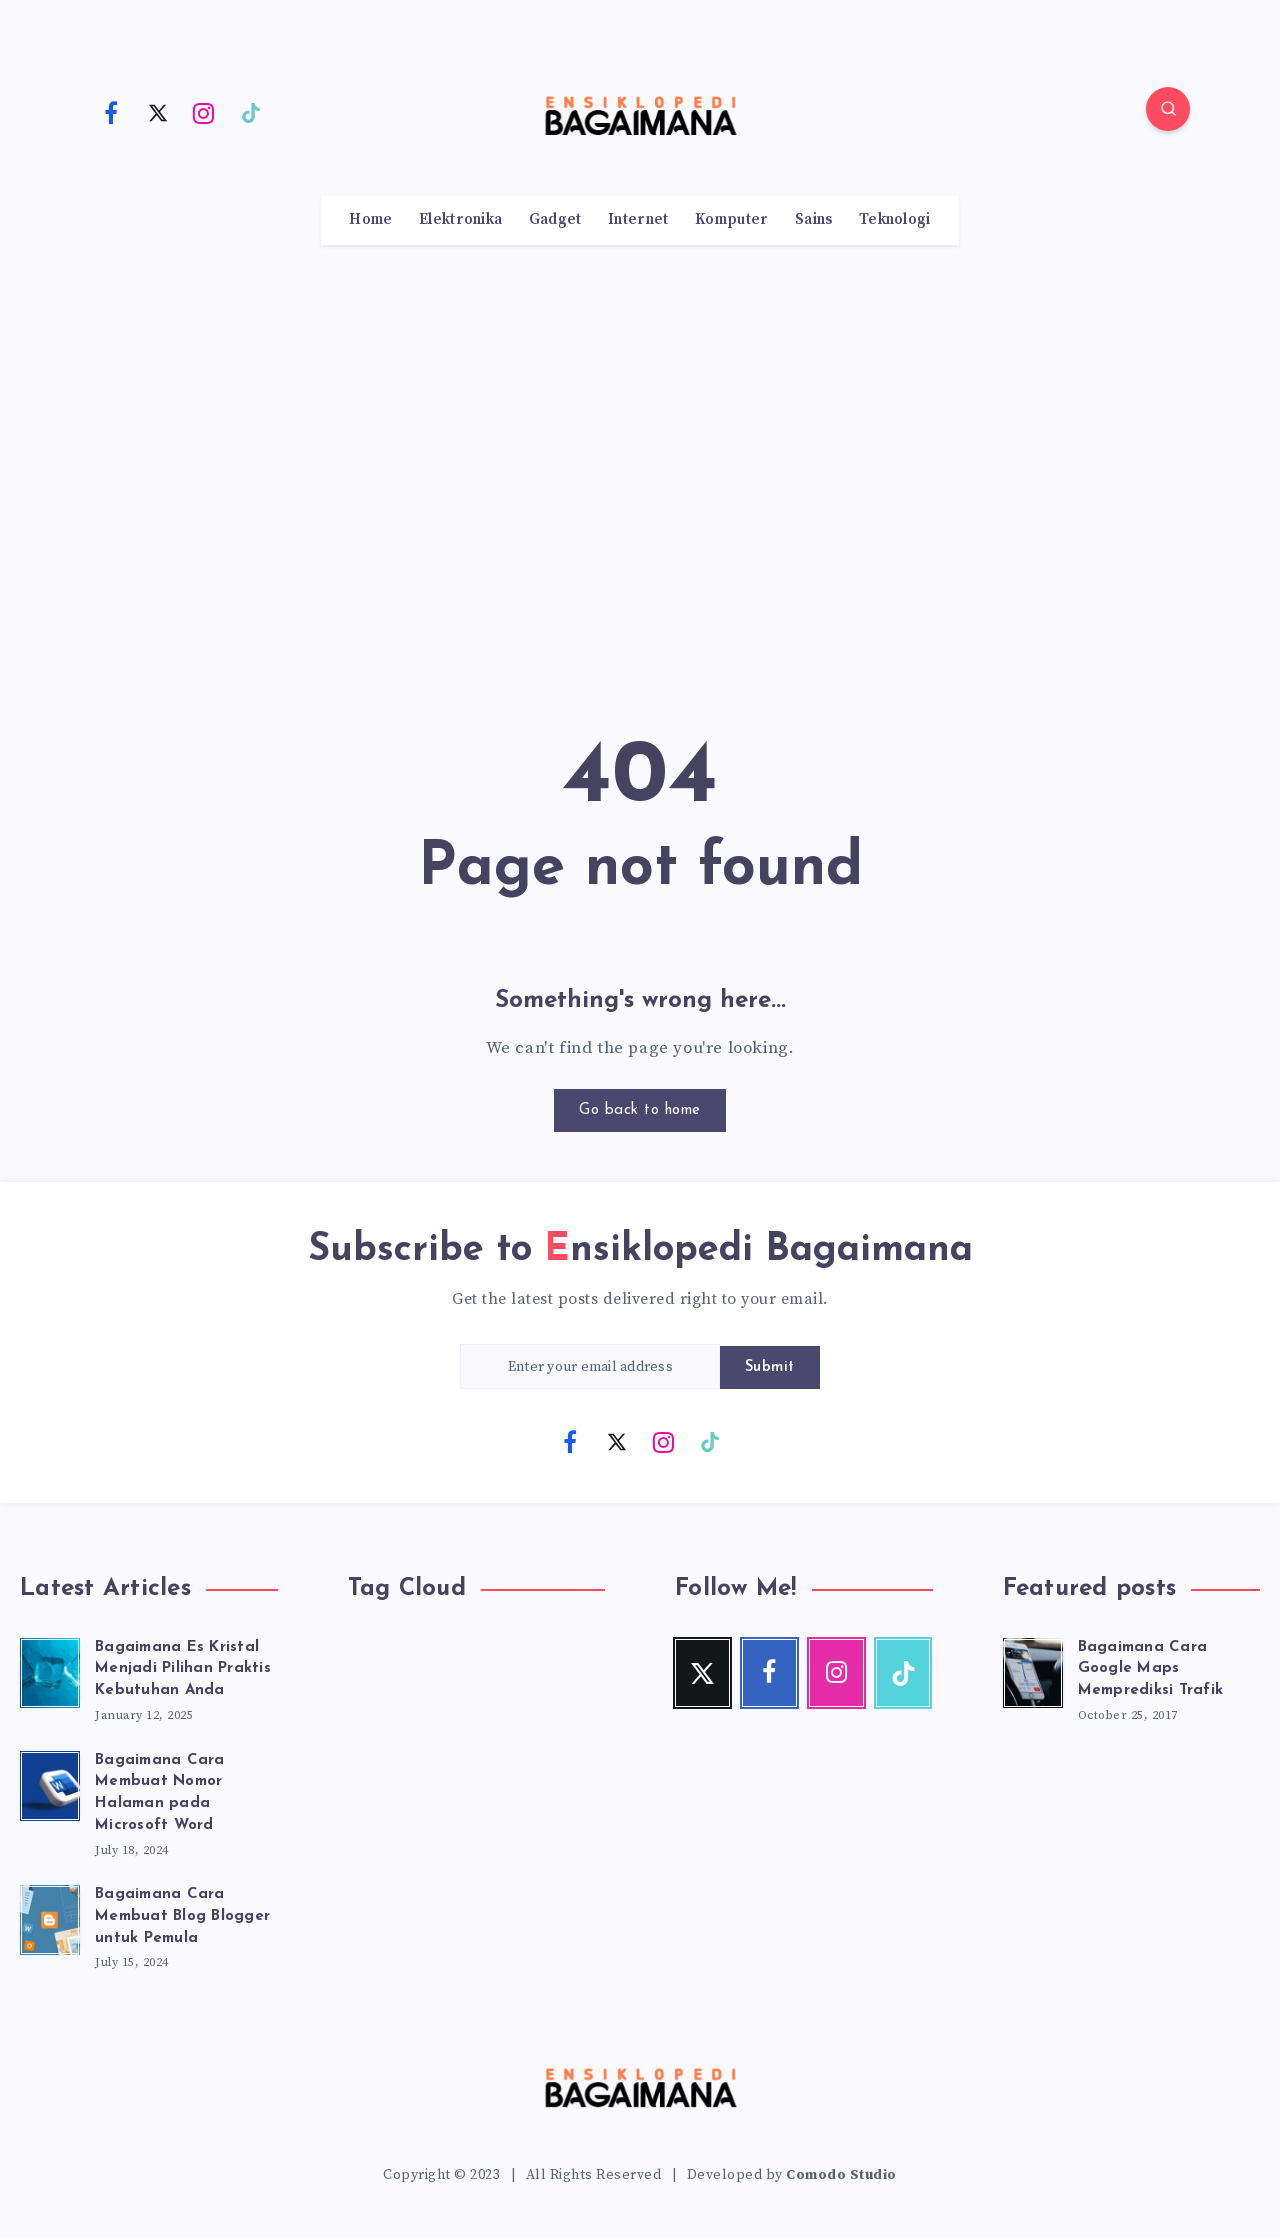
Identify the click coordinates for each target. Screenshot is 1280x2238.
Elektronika (460, 220)
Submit (770, 1367)
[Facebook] (111, 112)
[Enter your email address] (590, 1366)
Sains (814, 220)
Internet (638, 220)
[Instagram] (204, 112)
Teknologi (895, 220)
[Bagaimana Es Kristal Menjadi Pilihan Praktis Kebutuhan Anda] (50, 1670)
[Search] (1168, 109)
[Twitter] (158, 112)
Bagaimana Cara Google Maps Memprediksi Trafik (1151, 1669)
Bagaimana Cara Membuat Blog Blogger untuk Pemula (182, 1916)
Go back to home (640, 1110)
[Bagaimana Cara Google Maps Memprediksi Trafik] (1033, 1670)
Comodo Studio (841, 2175)
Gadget (555, 220)
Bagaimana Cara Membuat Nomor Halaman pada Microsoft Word (160, 1793)
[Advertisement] (640, 445)
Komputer (731, 220)
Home (370, 220)
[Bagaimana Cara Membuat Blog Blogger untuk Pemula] (50, 1917)
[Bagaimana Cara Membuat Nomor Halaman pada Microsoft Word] (50, 1783)
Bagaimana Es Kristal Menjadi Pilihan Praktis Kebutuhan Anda (183, 1669)
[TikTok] (251, 112)
